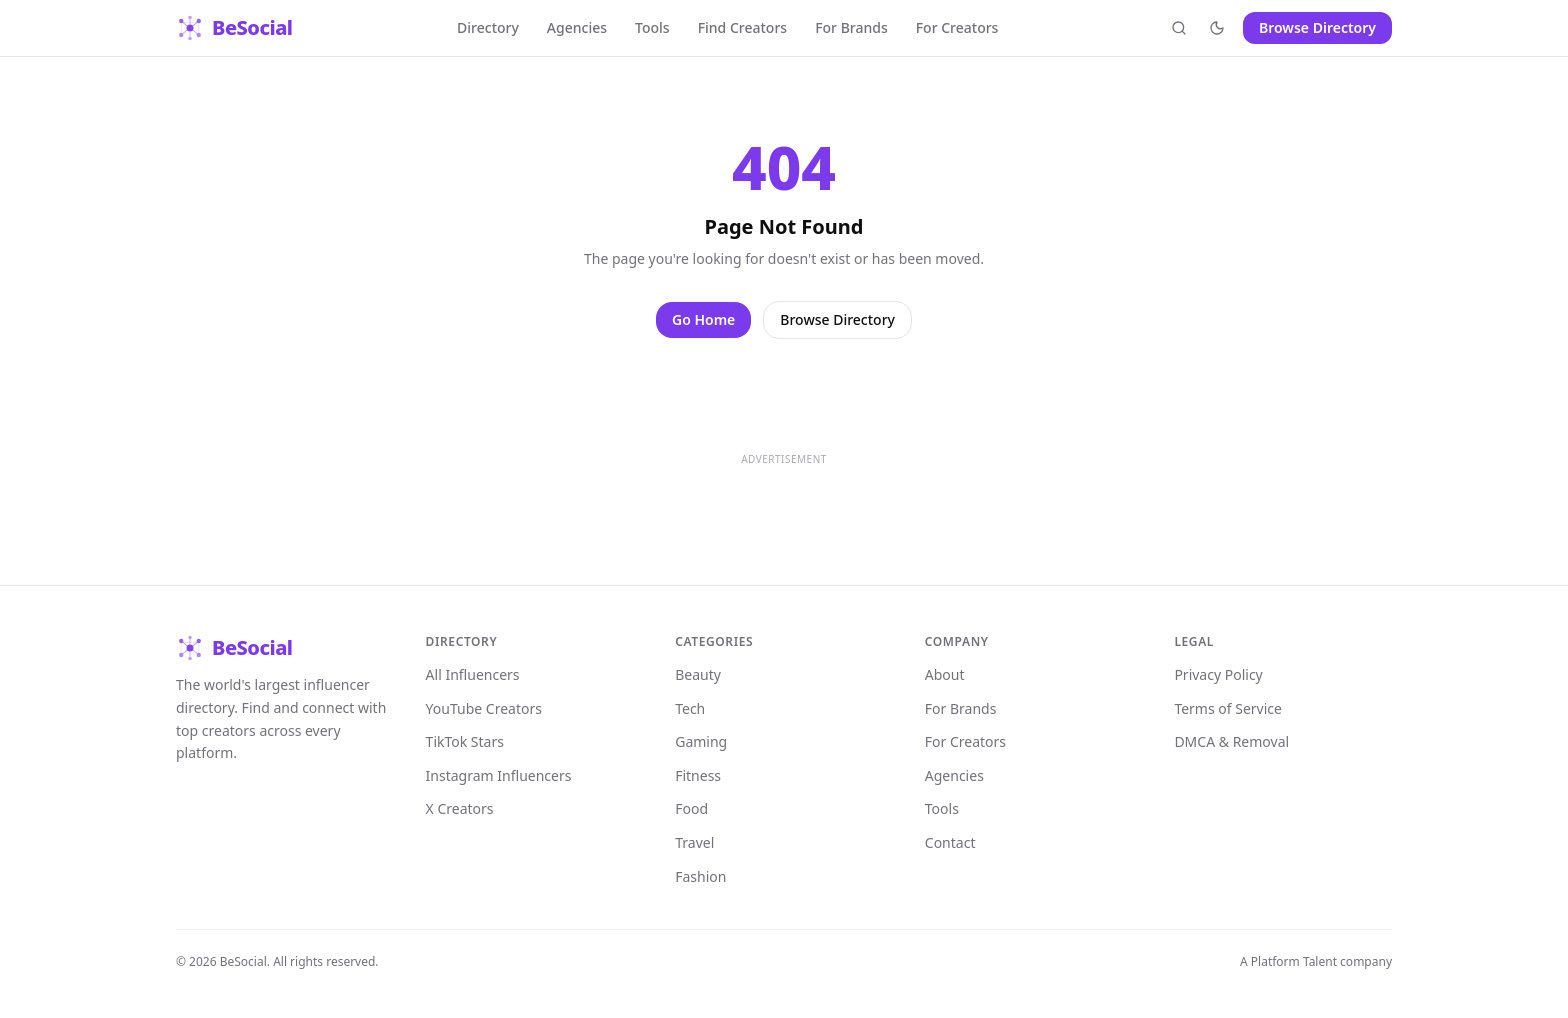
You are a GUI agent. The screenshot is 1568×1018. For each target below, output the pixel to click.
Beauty (698, 674)
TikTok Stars (465, 741)
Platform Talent (1294, 961)
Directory (488, 27)
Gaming (701, 741)
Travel (694, 842)
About (945, 674)
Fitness (698, 775)
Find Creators (743, 27)
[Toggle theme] (1217, 28)
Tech (690, 708)
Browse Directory (1317, 27)
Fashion (700, 876)
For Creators (957, 27)
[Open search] (1179, 28)
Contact (950, 842)
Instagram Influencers (499, 775)
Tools (652, 27)
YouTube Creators (484, 708)
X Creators (460, 808)
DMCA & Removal (1231, 741)
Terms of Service (1228, 708)
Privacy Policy (1218, 674)
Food (691, 808)
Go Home (703, 319)
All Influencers (473, 674)
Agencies (577, 27)
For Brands (851, 27)
